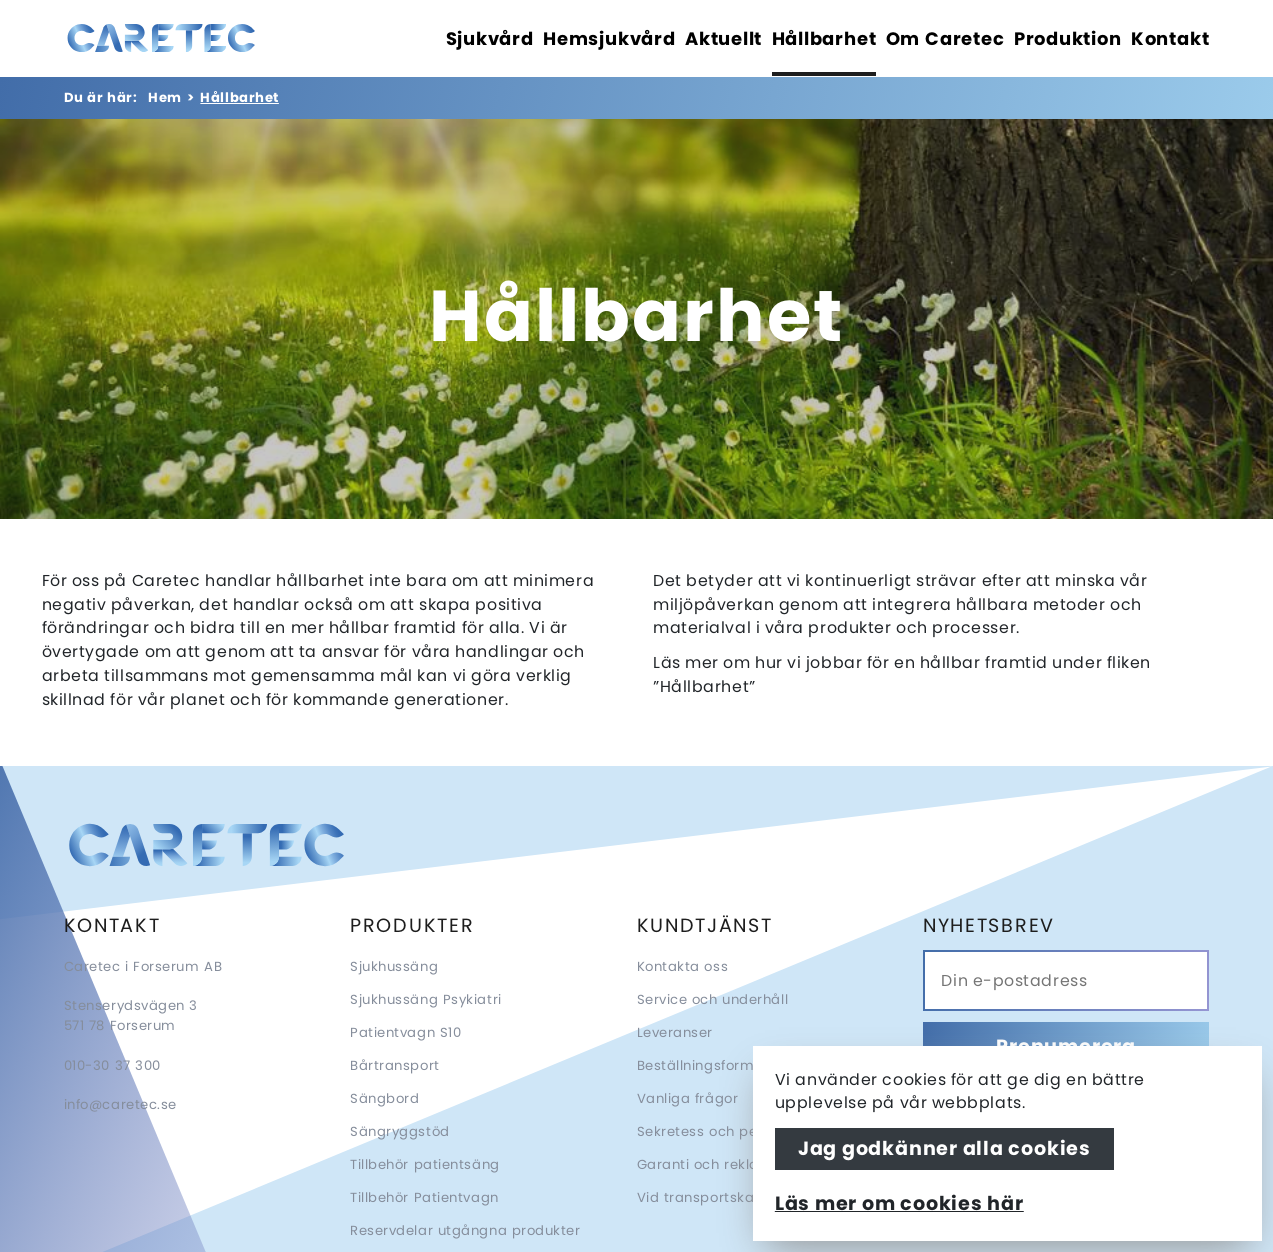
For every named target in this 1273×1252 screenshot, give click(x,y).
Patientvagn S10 (405, 1032)
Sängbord (384, 1098)
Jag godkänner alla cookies (944, 1148)
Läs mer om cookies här (899, 1203)
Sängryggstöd (400, 1131)
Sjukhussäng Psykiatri (426, 999)
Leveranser (675, 1032)
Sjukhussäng (394, 966)
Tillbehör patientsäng (425, 1164)
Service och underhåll (713, 999)
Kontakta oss (683, 966)
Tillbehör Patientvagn (424, 1197)
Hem (165, 97)
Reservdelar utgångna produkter (465, 1230)
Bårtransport (395, 1065)
